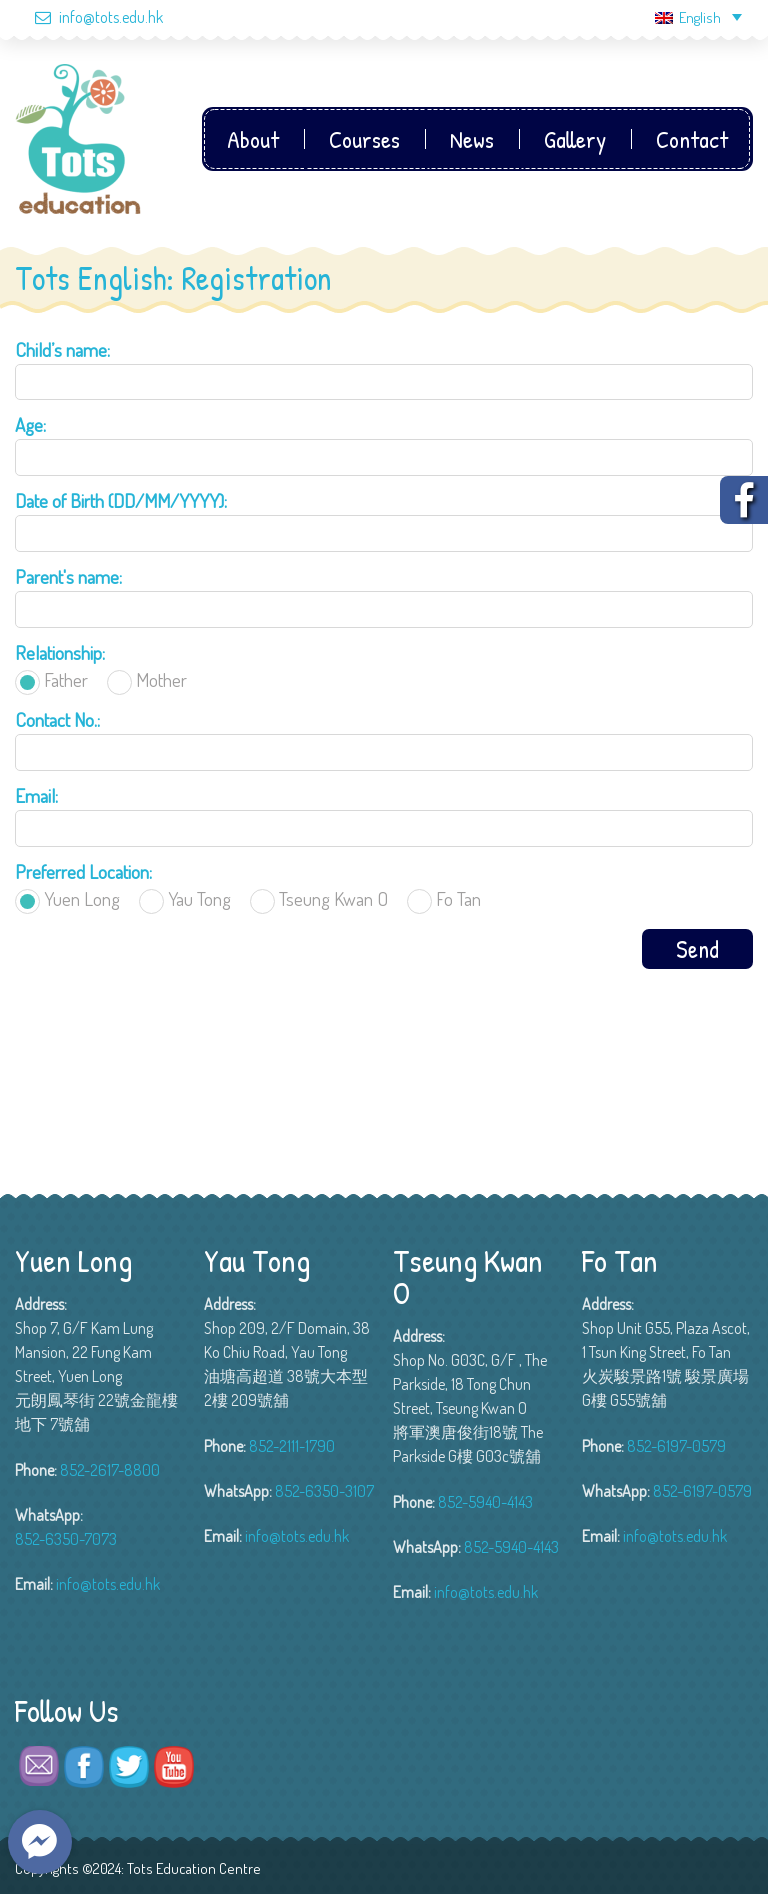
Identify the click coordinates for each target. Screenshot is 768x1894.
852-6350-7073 (66, 1539)
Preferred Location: (83, 871)
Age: (30, 424)
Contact (692, 139)
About (253, 139)
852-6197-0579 (676, 1446)
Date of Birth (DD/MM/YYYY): (121, 500)
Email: (36, 795)
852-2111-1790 (292, 1446)
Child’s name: (62, 349)
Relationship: (60, 652)
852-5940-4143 (485, 1502)
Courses (364, 139)
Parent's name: (68, 576)
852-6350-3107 (324, 1491)
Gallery (575, 139)
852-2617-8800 (110, 1470)
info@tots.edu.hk (89, 17)
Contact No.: (57, 719)
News (472, 139)
